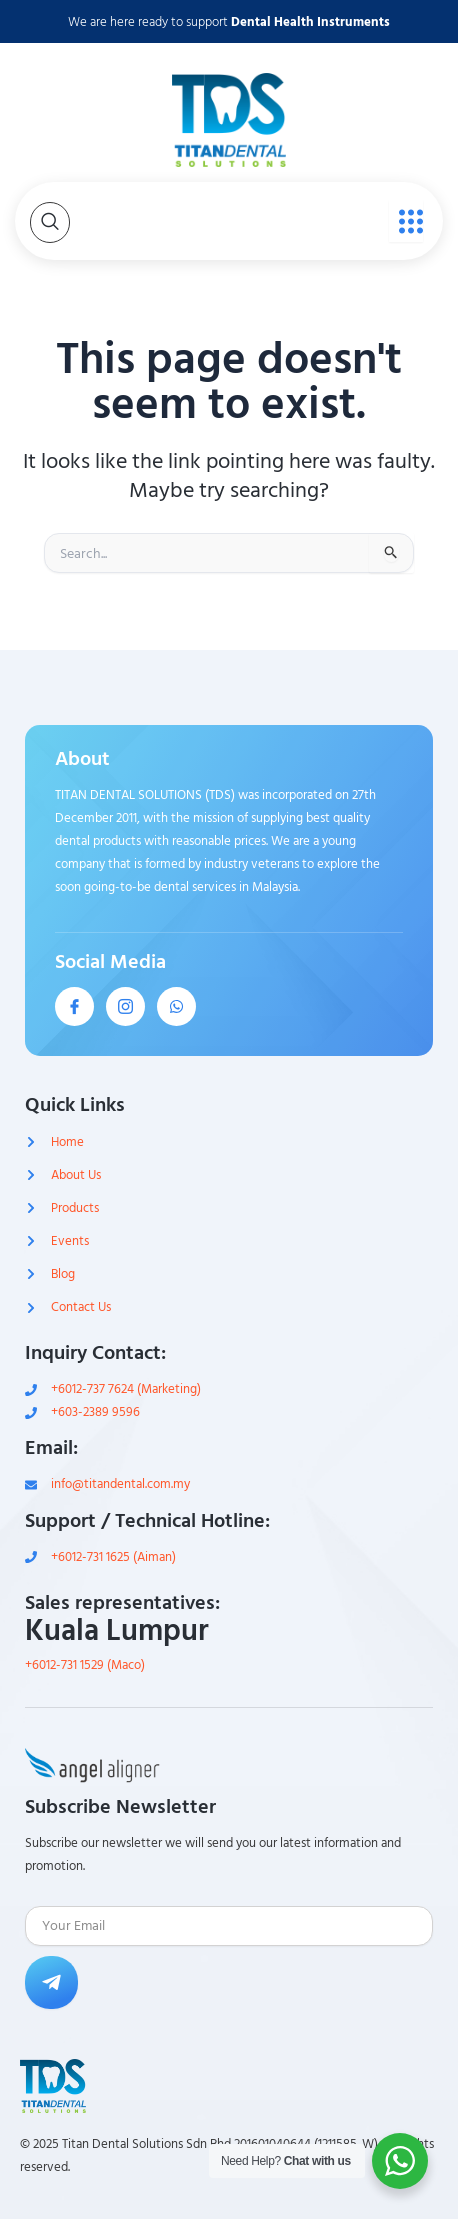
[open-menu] (406, 221)
